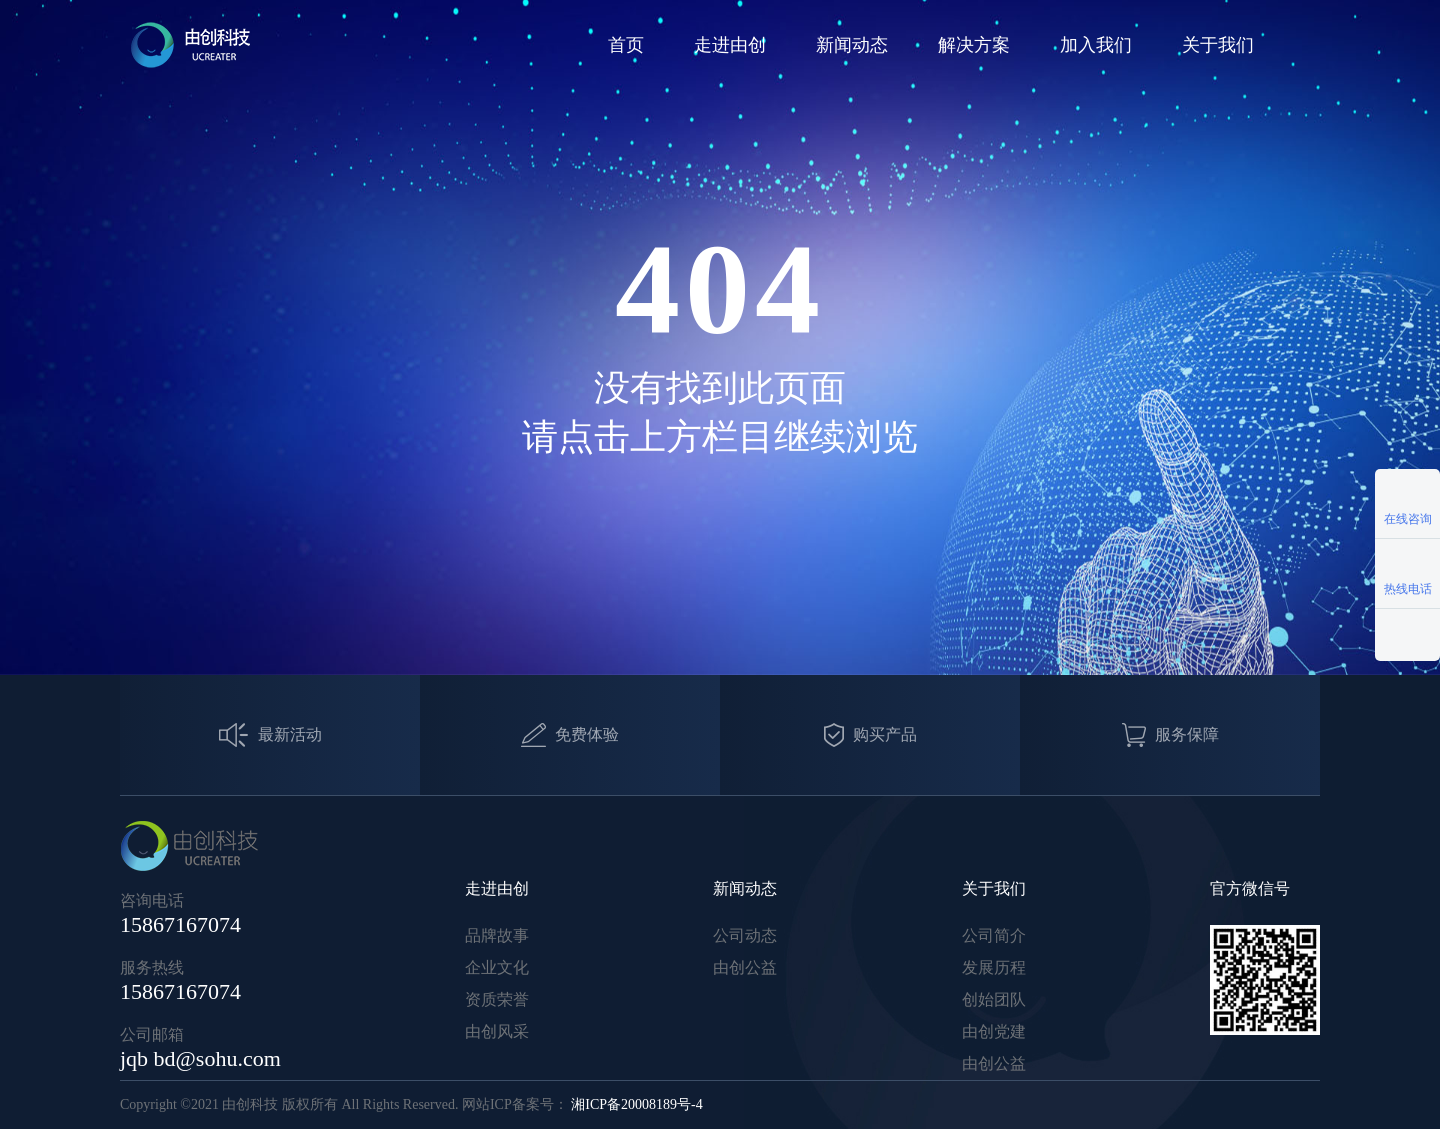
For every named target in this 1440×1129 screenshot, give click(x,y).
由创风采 (497, 1031)
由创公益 (745, 967)
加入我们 (1096, 45)
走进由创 (730, 45)
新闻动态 (852, 45)
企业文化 (497, 967)
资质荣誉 (497, 999)
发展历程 (994, 967)
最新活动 (270, 735)
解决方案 (974, 45)
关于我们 (1218, 45)
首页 (626, 45)
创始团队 (994, 999)
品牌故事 (497, 935)
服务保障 (1170, 735)
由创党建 (994, 1031)
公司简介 (994, 935)
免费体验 (570, 735)
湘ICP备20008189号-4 (636, 1104)
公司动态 (745, 935)
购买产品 (870, 735)
